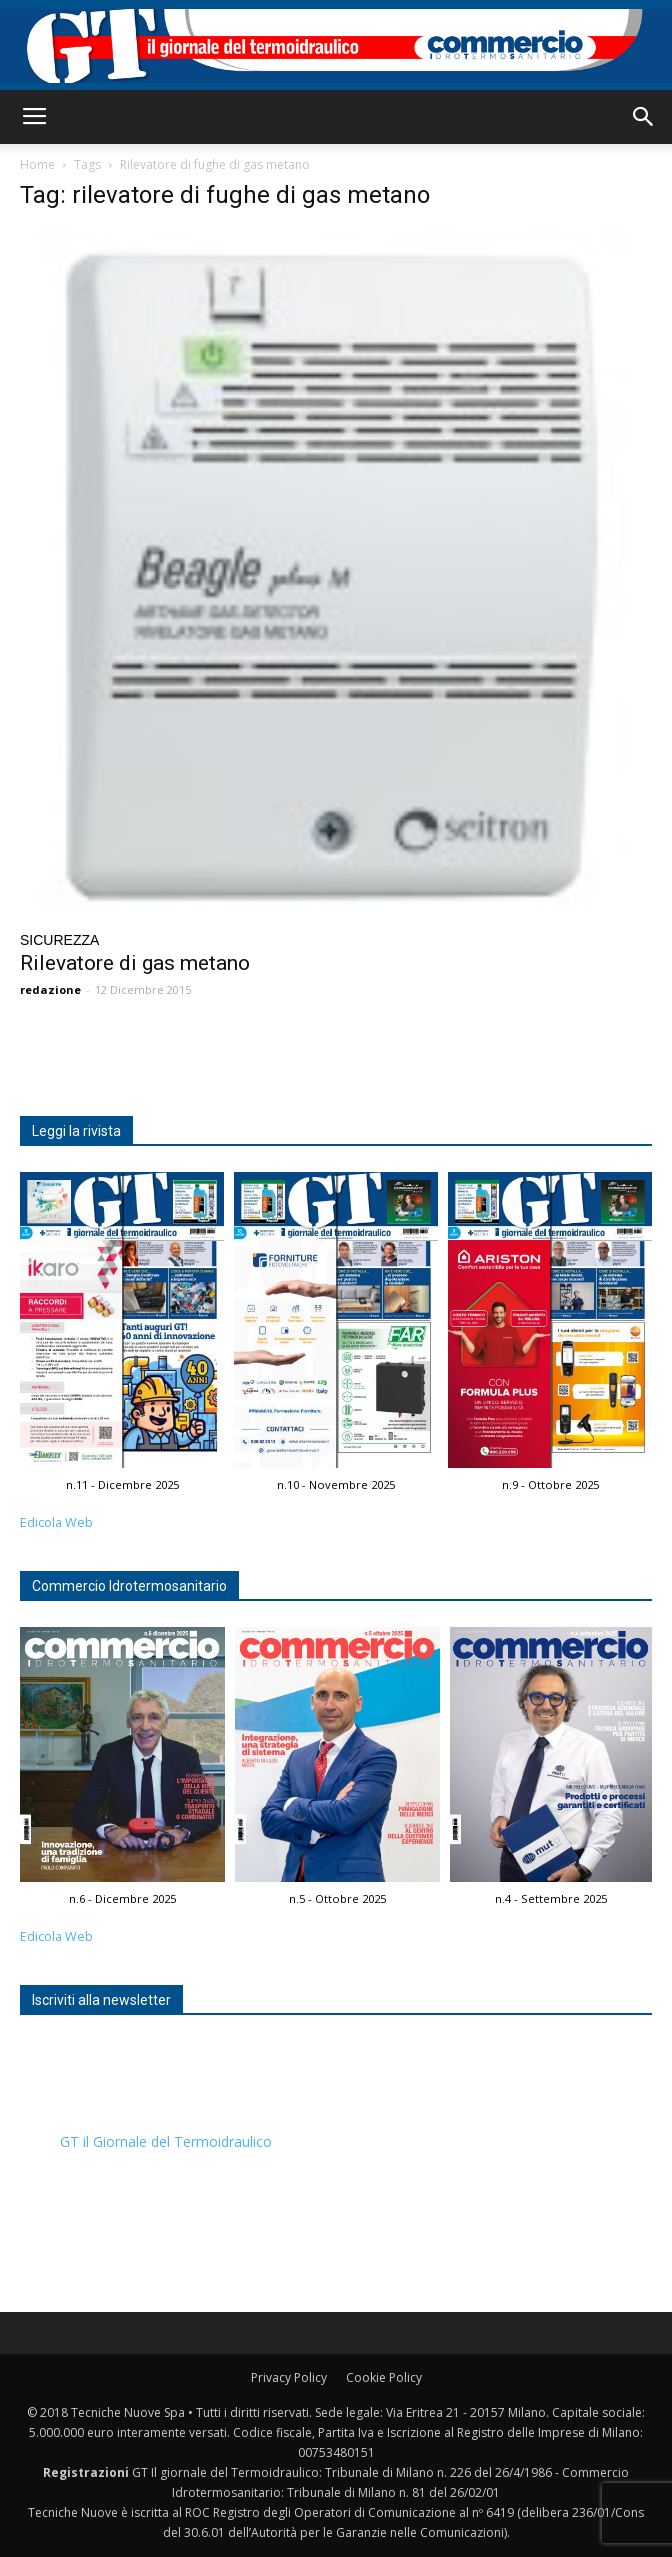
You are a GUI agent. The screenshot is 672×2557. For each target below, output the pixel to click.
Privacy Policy (289, 2377)
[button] (644, 117)
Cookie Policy (384, 2377)
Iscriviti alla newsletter (101, 2000)
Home (37, 164)
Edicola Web (56, 1522)
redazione (50, 989)
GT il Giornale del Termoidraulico (166, 2141)
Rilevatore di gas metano (135, 963)
